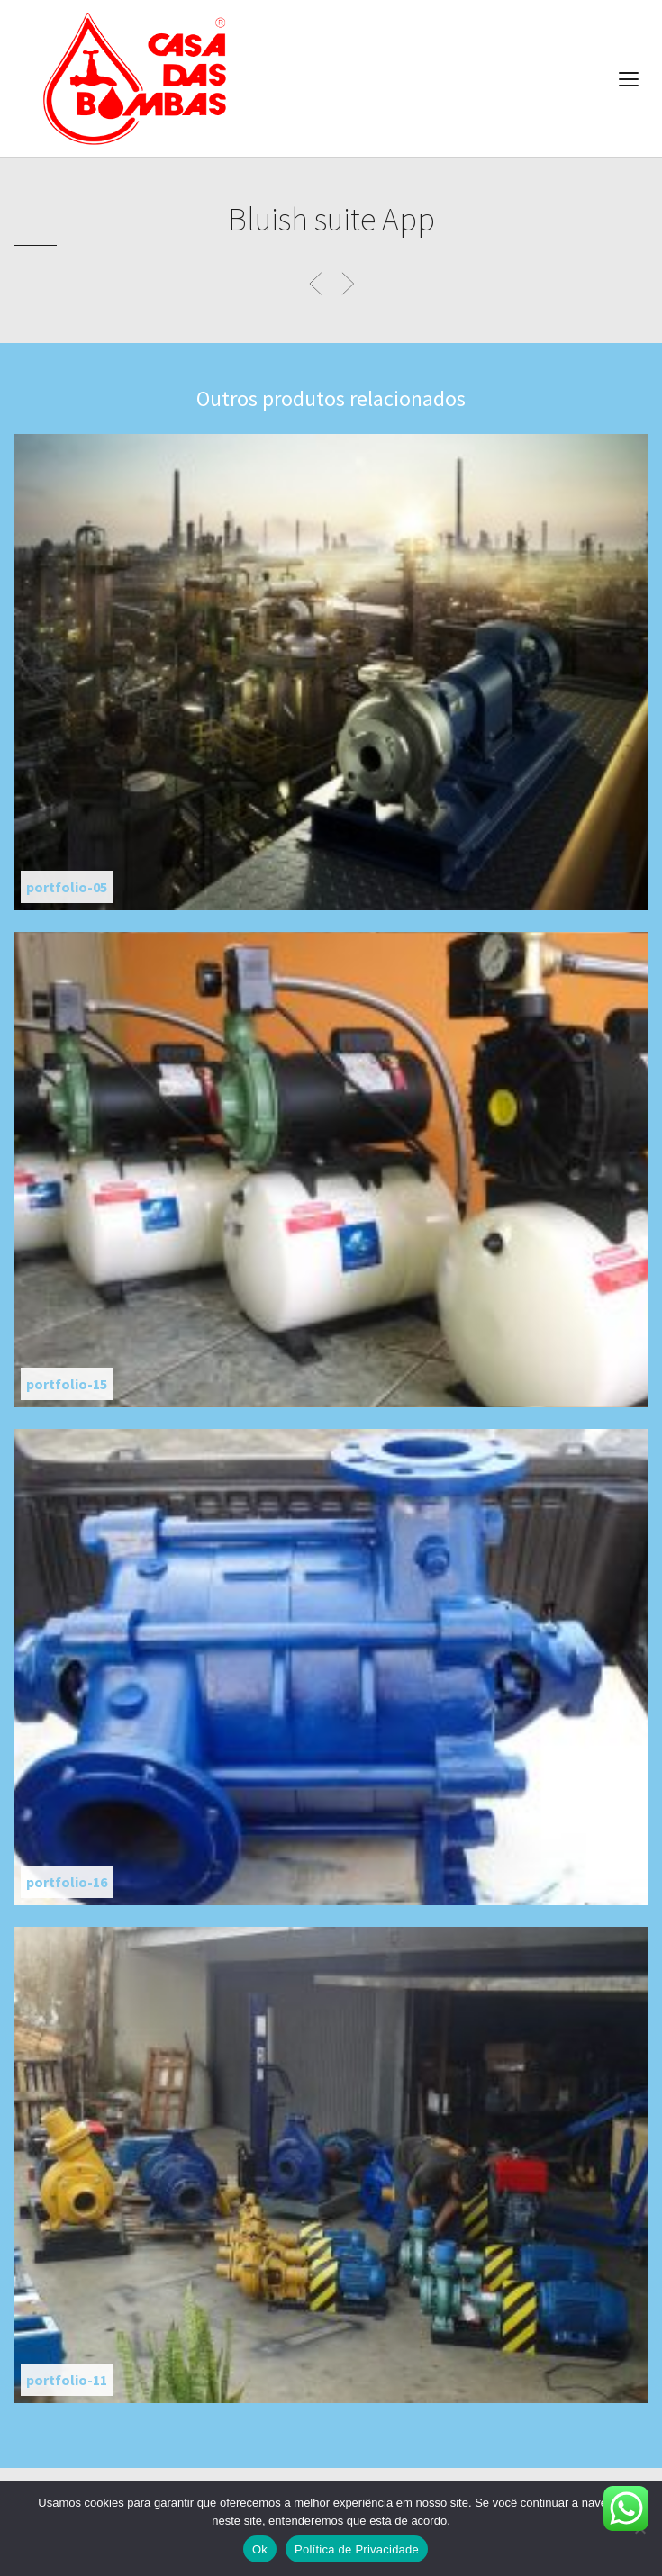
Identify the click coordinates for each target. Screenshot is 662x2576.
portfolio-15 (66, 1384)
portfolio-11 (66, 2380)
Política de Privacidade (357, 2549)
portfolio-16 (66, 1882)
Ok (260, 2549)
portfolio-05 (66, 887)
